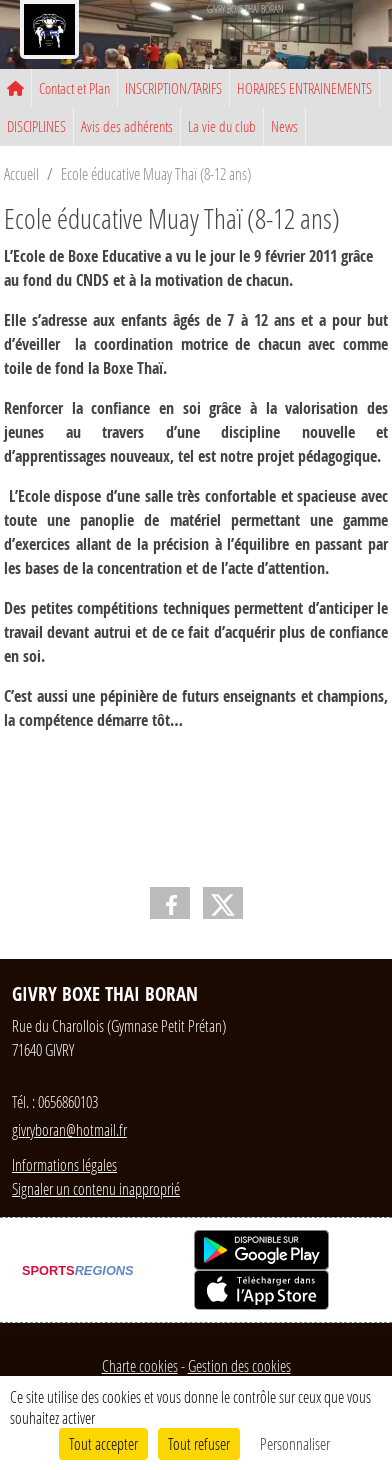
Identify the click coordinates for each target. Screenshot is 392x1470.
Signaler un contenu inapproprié (96, 1188)
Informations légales (64, 1164)
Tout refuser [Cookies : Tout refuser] (199, 1443)
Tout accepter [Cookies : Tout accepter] (103, 1443)
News (284, 126)
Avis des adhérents (127, 126)
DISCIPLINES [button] (36, 126)
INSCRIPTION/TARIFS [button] (173, 88)
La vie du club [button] (222, 126)
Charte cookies (140, 1365)
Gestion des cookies (239, 1365)
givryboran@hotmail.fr (69, 1129)
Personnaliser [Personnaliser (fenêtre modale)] (295, 1443)
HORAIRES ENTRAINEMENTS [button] (304, 88)
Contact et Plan (74, 88)
